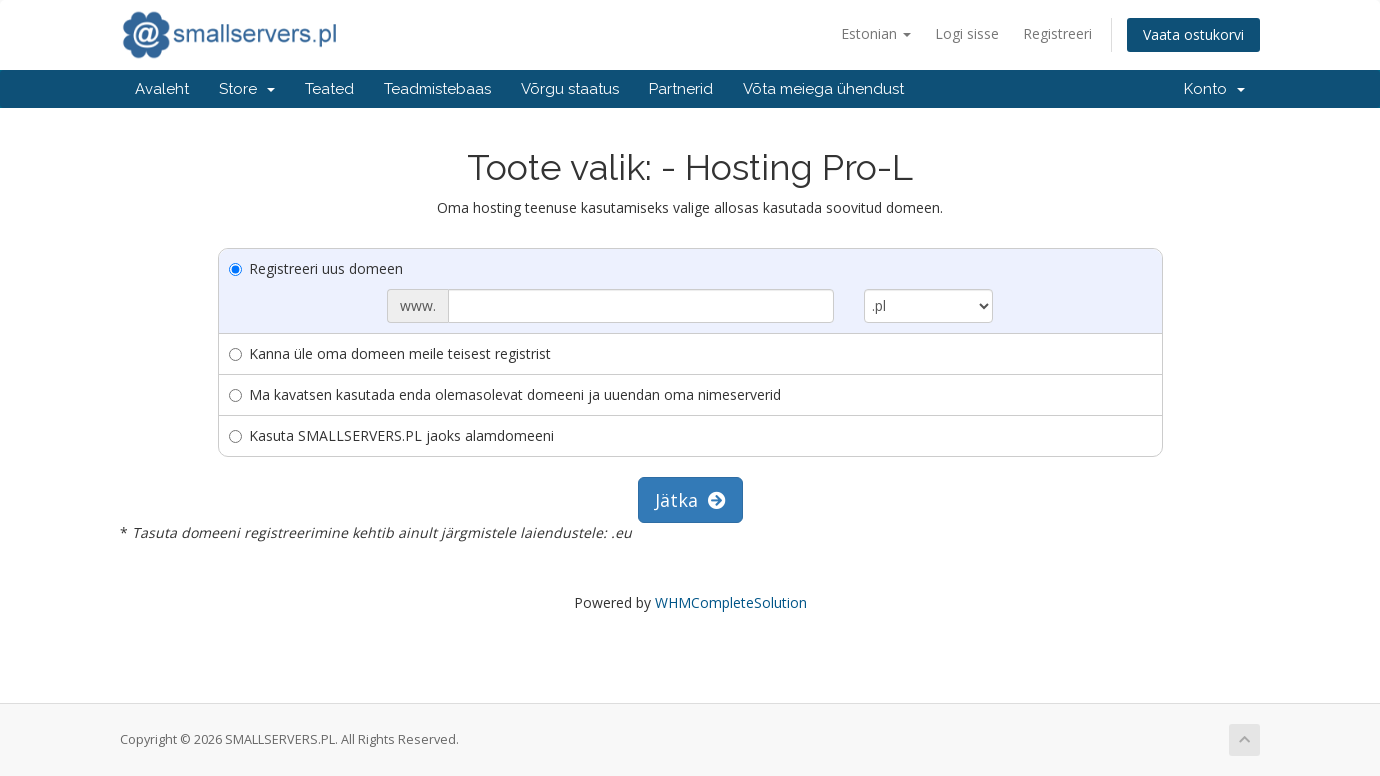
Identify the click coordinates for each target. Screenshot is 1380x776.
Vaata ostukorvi (1193, 34)
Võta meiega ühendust (823, 89)
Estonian (876, 33)
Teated (329, 89)
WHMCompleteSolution (731, 602)
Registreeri (1057, 33)
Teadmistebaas (437, 89)
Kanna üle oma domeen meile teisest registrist (390, 353)
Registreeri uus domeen (316, 268)
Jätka (690, 500)
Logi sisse (967, 33)
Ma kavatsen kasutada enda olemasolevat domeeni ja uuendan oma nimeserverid (505, 394)
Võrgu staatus (570, 89)
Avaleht (162, 89)
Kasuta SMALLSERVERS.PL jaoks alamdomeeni (391, 435)
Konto (1214, 89)
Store (247, 89)
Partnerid (681, 89)
